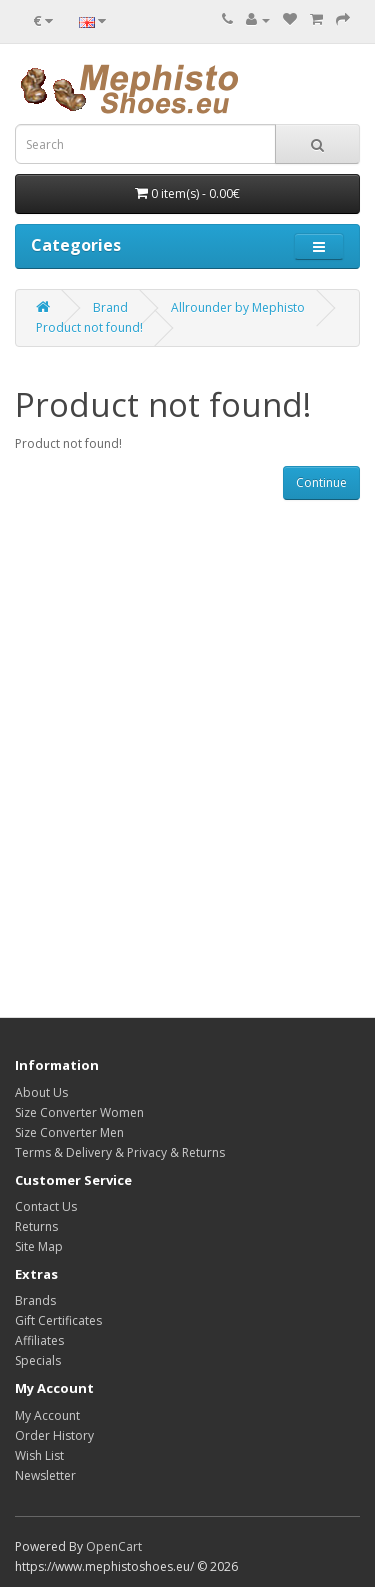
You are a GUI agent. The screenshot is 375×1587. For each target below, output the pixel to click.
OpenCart (114, 1546)
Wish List (39, 1455)
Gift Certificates (58, 1320)
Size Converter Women (79, 1112)
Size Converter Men (69, 1132)
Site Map (39, 1246)
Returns (36, 1226)
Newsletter (45, 1475)
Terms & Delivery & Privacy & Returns (120, 1152)
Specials (38, 1360)
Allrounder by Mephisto (238, 307)
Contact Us (46, 1206)
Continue (321, 482)
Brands (35, 1300)
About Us (41, 1092)
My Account (47, 1415)
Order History (54, 1435)
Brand (110, 307)
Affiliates (39, 1340)
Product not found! (89, 327)
